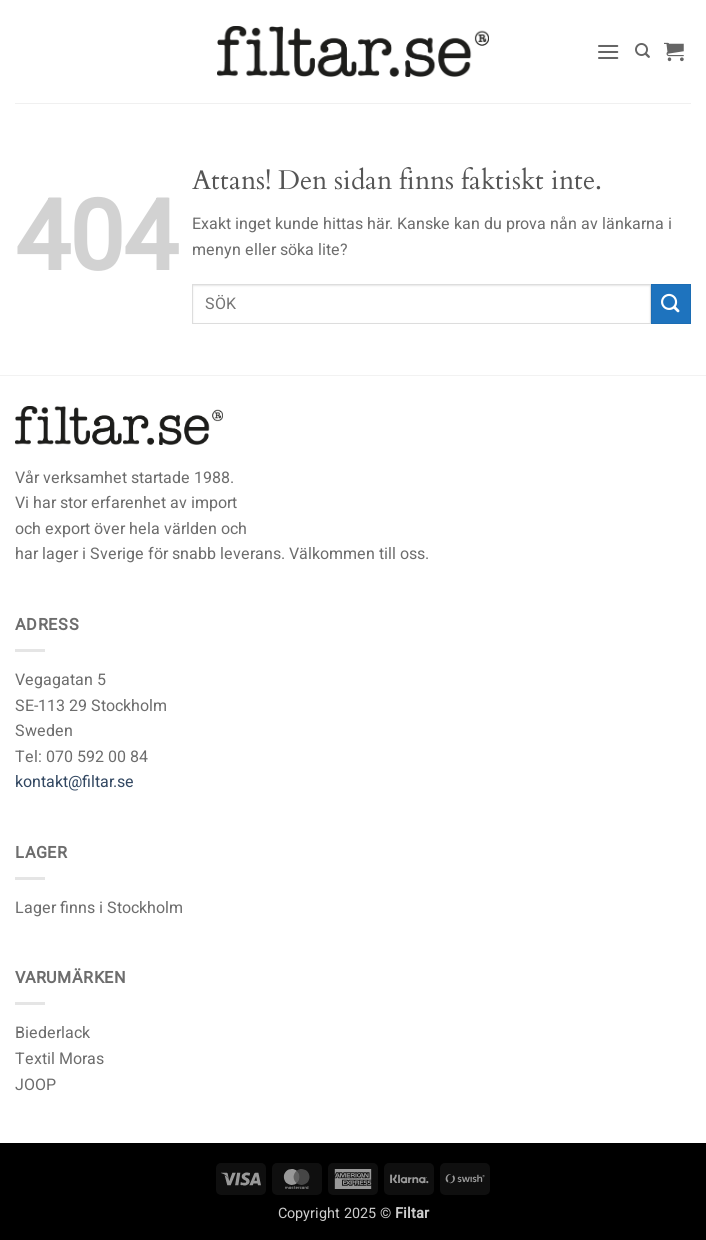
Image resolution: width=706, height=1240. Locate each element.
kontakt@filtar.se (74, 782)
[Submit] (671, 303)
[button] (608, 51)
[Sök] (642, 51)
